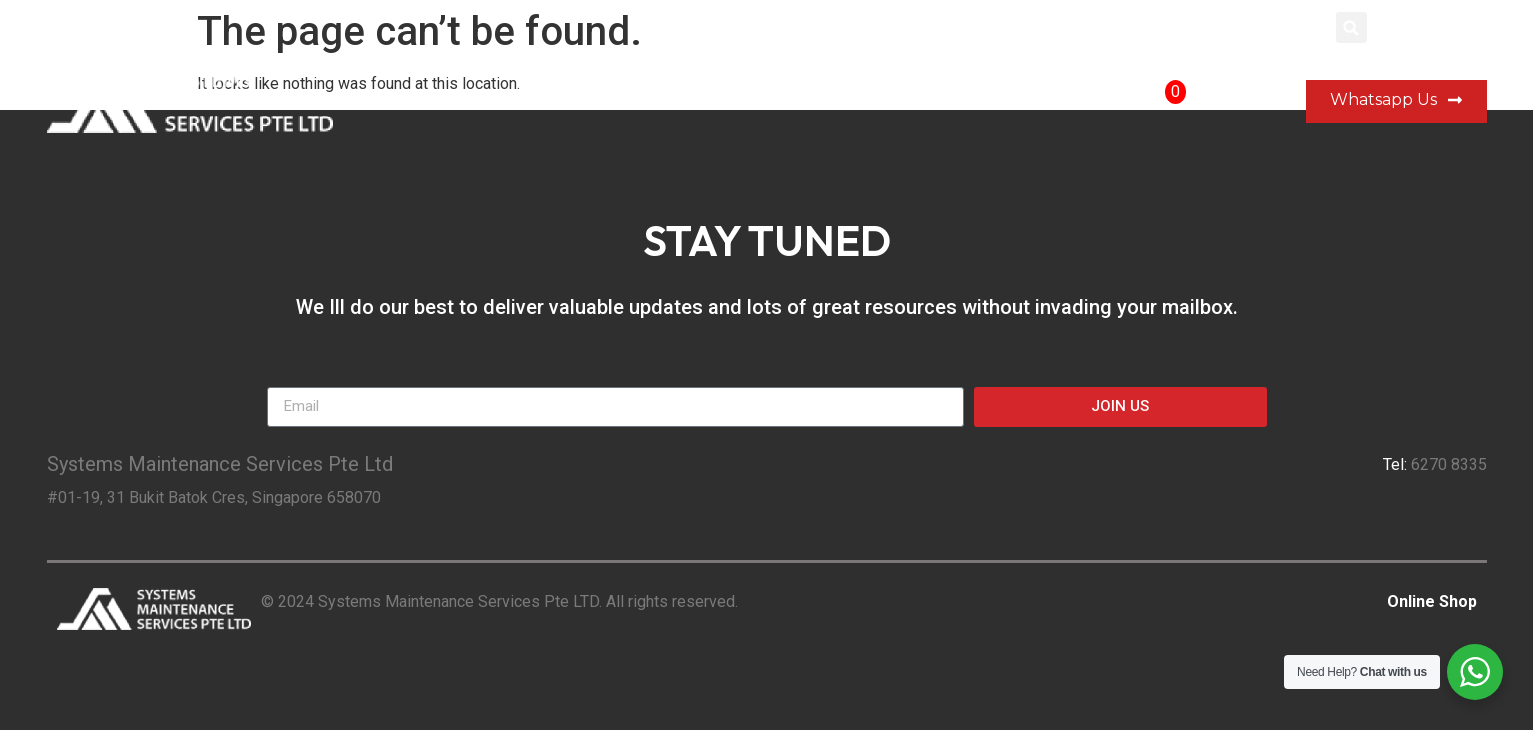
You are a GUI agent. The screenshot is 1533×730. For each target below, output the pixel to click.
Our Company (750, 101)
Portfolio (875, 101)
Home (530, 101)
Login (1296, 27)
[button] (1351, 27)
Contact (979, 101)
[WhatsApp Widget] (1475, 672)
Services (626, 101)
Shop (1069, 101)
